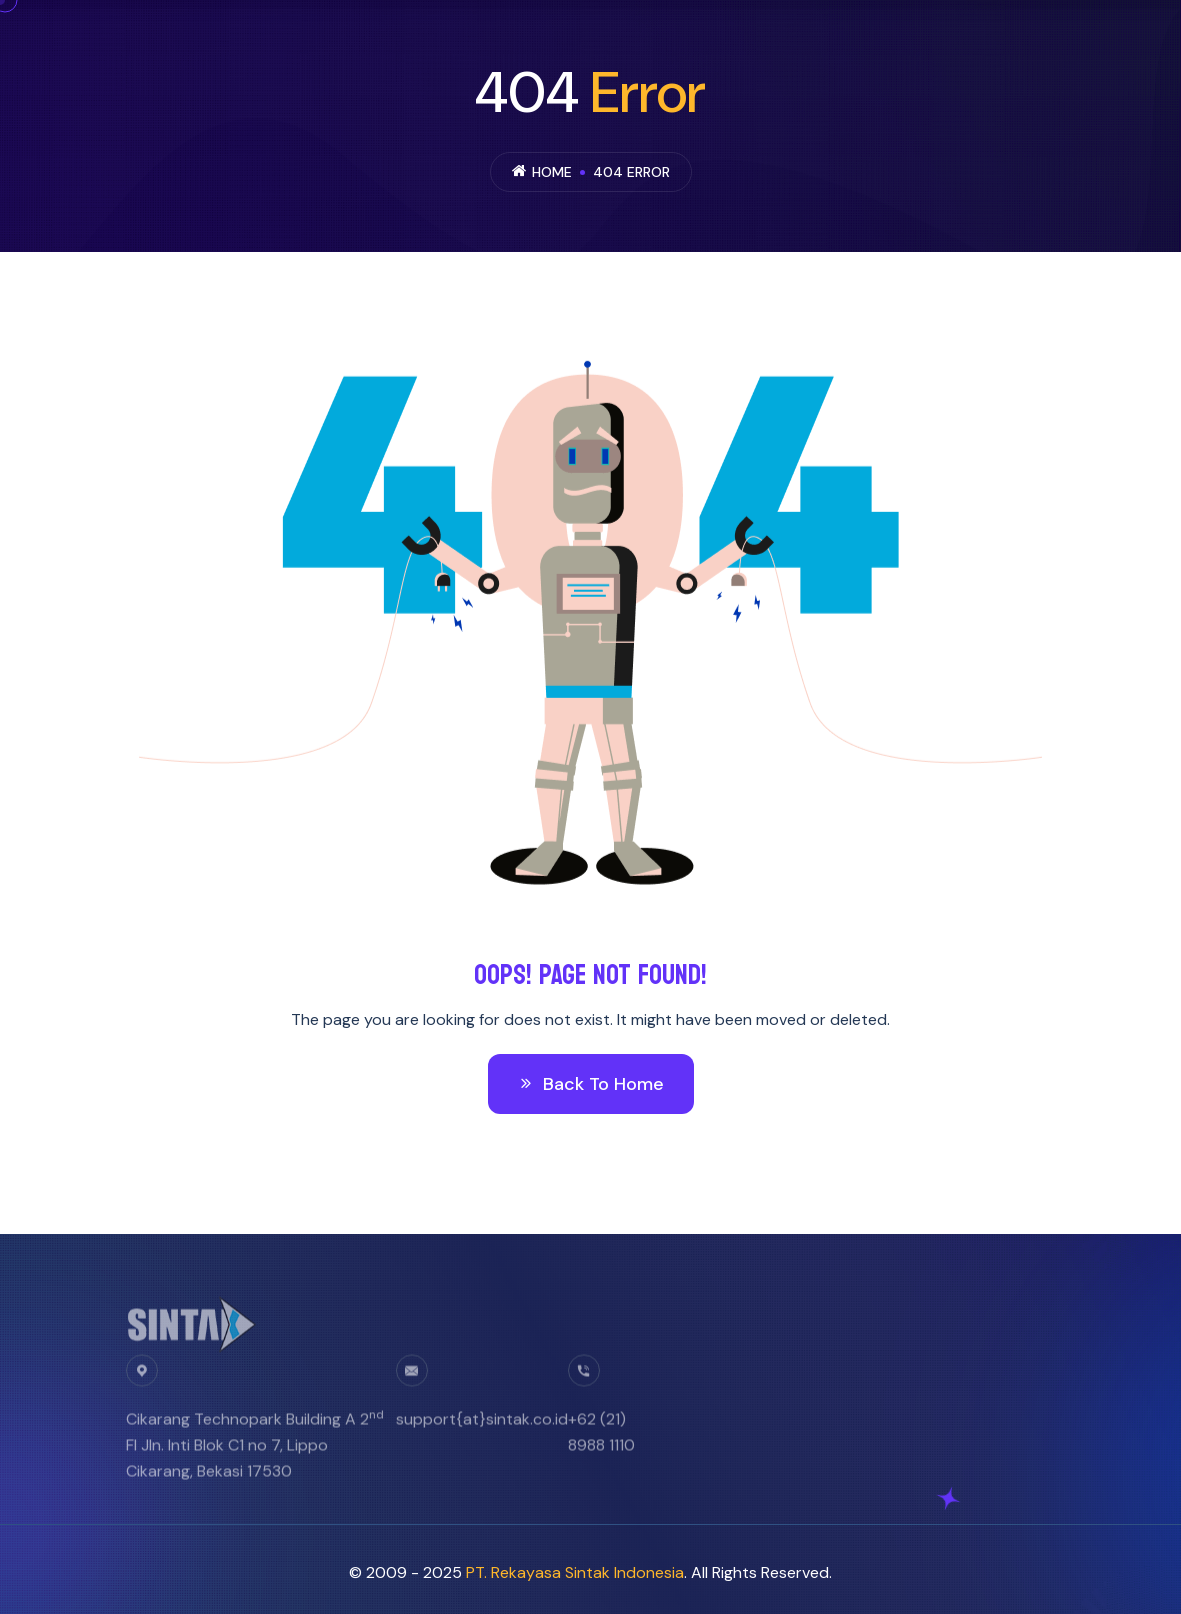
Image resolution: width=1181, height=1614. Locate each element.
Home (552, 172)
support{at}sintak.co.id (482, 1426)
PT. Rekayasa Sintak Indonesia (575, 1572)
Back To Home (591, 1084)
